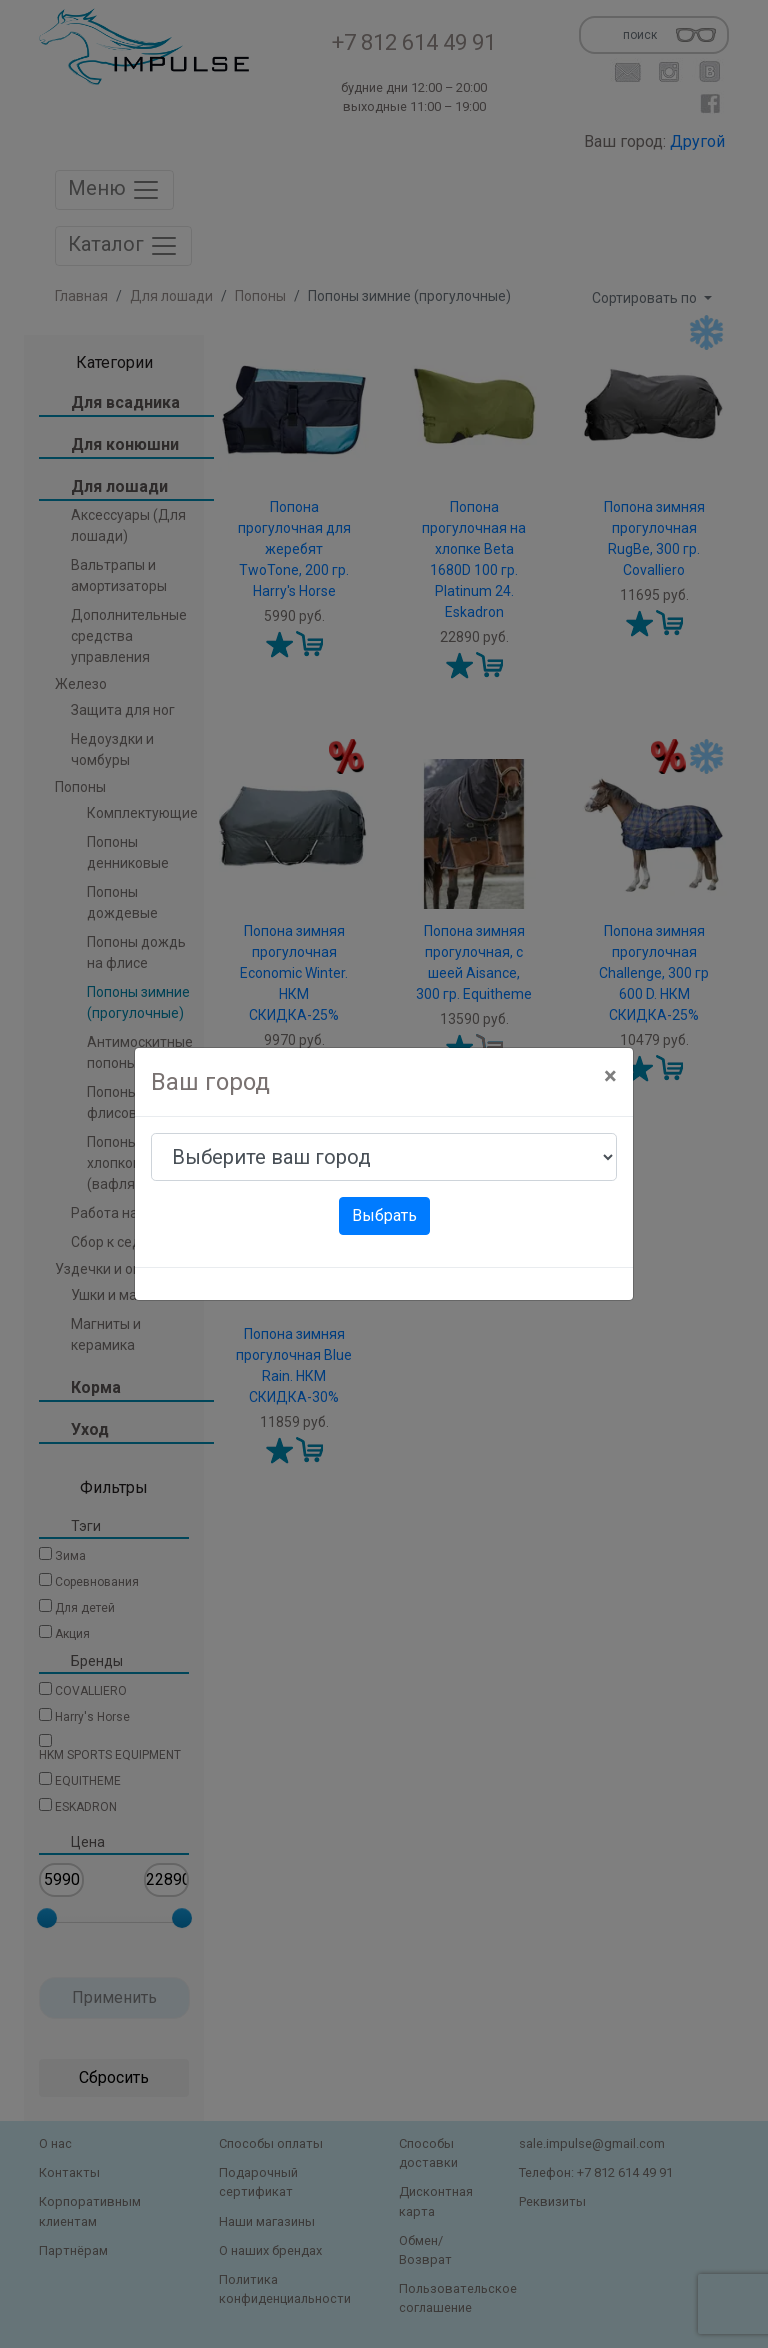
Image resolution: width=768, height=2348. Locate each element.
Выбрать (384, 1215)
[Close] (610, 1076)
